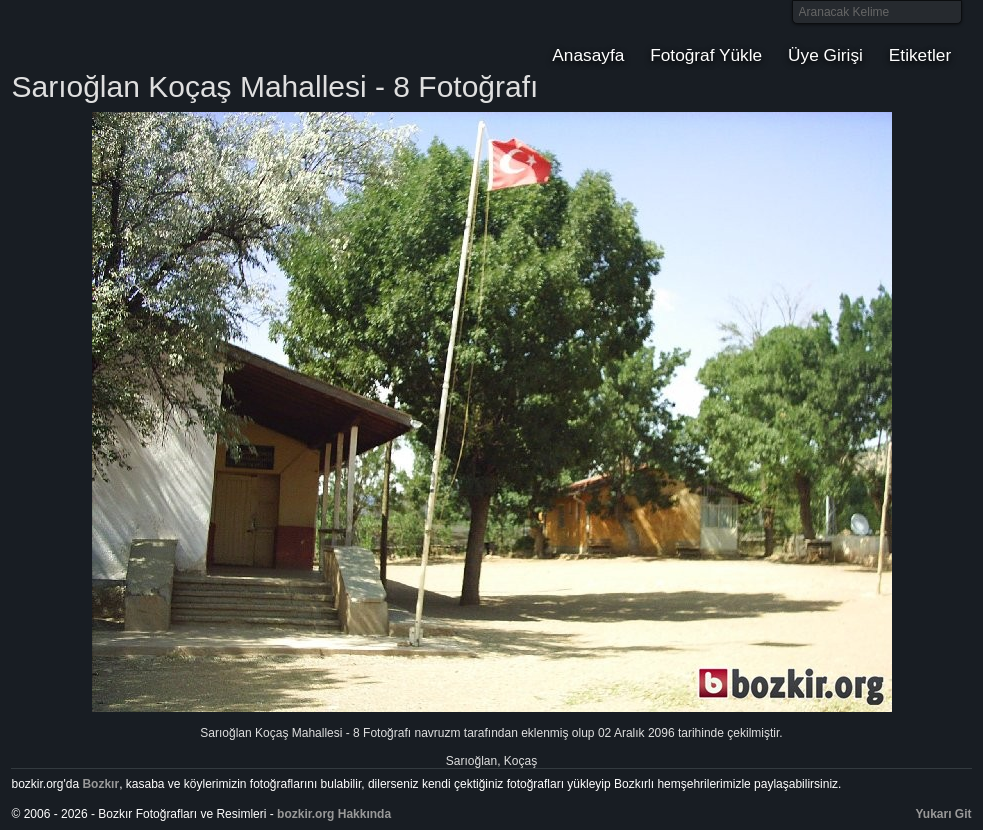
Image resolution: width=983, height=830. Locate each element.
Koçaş (520, 761)
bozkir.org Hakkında (334, 814)
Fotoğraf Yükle (706, 55)
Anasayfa (588, 55)
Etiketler (920, 55)
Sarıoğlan (471, 761)
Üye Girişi (825, 55)
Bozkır (146, 35)
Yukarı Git (944, 814)
